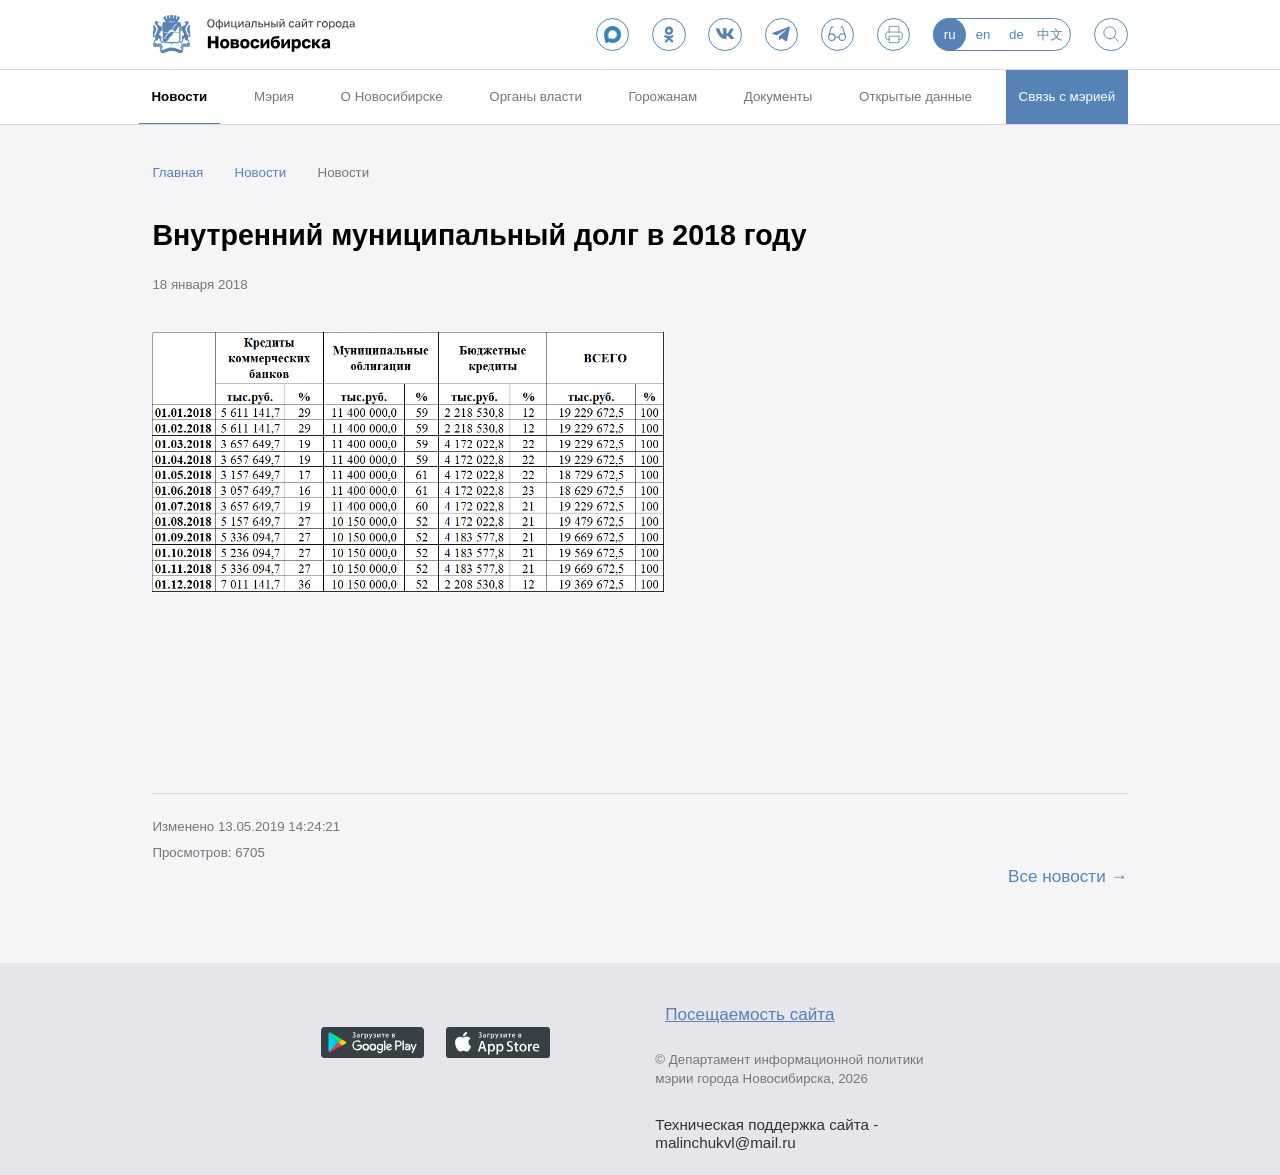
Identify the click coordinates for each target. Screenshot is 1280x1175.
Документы (778, 96)
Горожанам (662, 96)
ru (950, 34)
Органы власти (535, 96)
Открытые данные (915, 96)
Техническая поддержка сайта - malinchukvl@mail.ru (766, 1126)
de (1016, 34)
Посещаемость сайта (749, 1014)
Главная (177, 172)
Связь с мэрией (1067, 96)
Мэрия (274, 96)
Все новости (1057, 876)
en (983, 34)
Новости (179, 96)
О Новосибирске (392, 96)
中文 (1050, 34)
